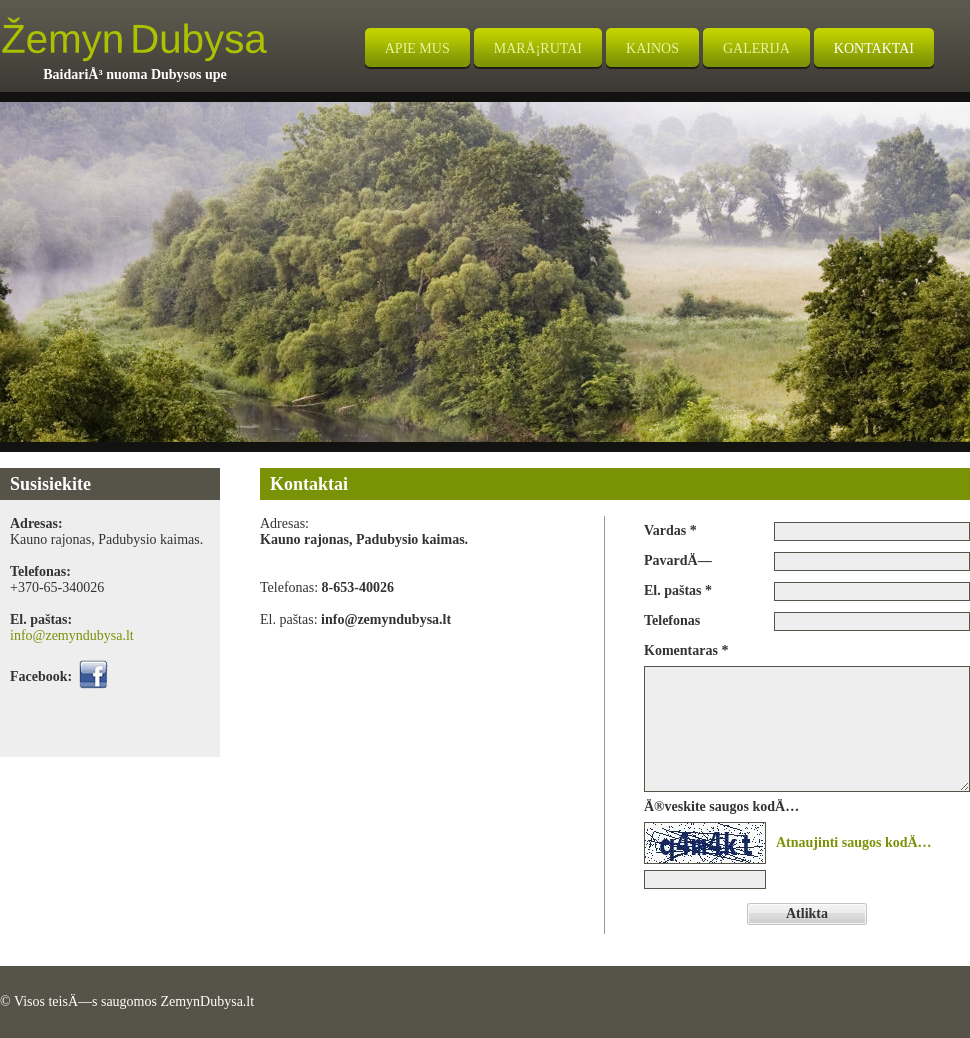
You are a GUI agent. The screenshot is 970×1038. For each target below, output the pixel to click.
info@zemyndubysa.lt (72, 635)
